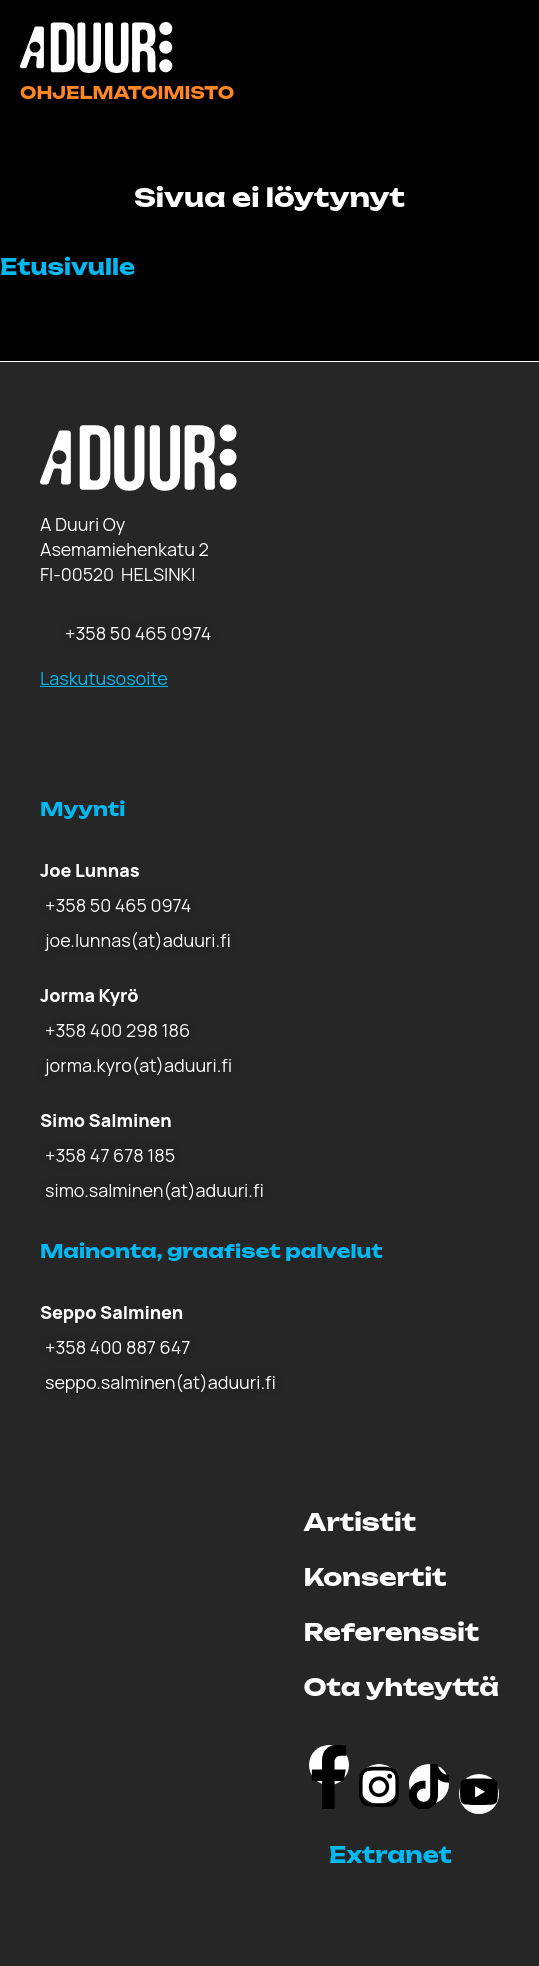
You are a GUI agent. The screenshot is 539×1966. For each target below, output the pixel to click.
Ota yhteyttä (401, 1687)
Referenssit (392, 1632)
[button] (414, 1855)
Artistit (360, 1522)
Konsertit (375, 1577)
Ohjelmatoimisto (127, 92)
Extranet (390, 1854)
